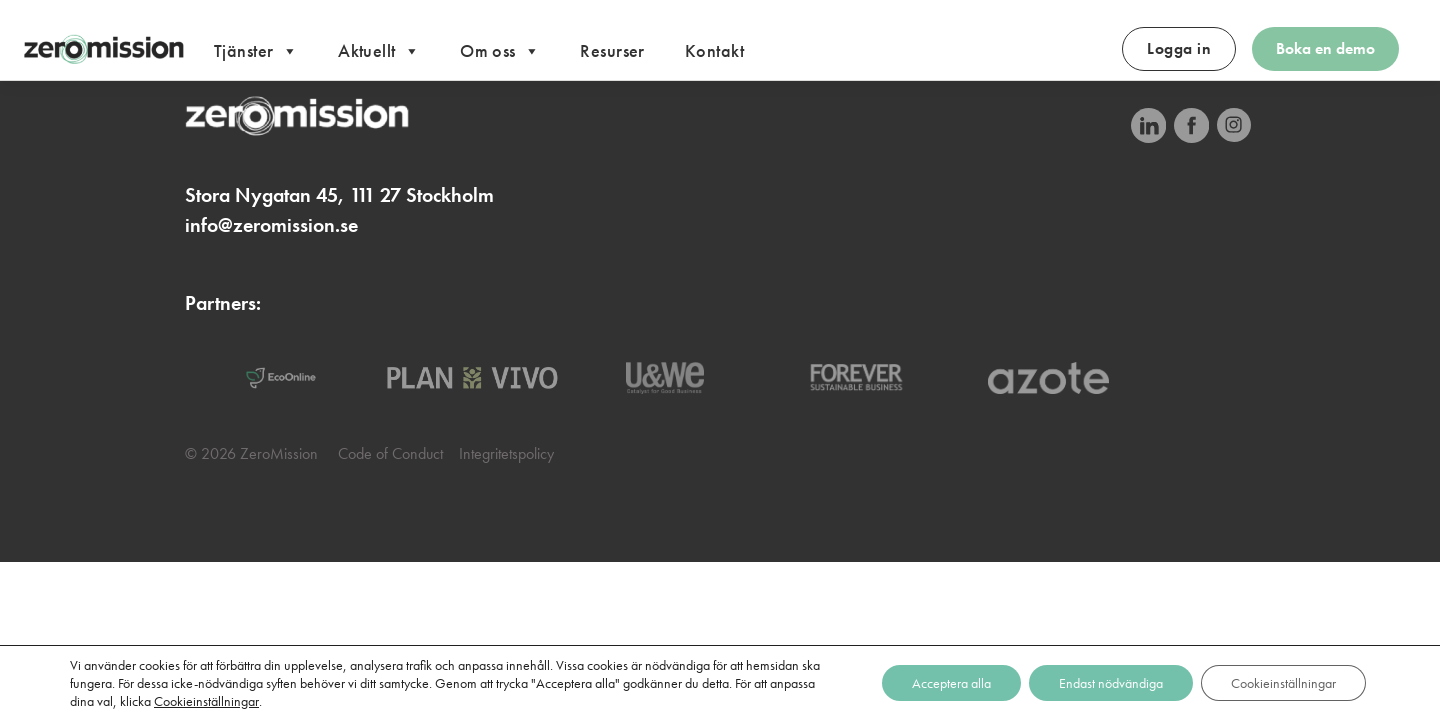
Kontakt (714, 50)
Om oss (500, 51)
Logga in (1179, 48)
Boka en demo (1325, 48)
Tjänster (256, 51)
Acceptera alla (951, 683)
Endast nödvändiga (1111, 683)
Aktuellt (379, 51)
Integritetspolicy (506, 453)
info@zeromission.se (271, 225)
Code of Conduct (390, 453)
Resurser (612, 50)
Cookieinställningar (206, 701)
